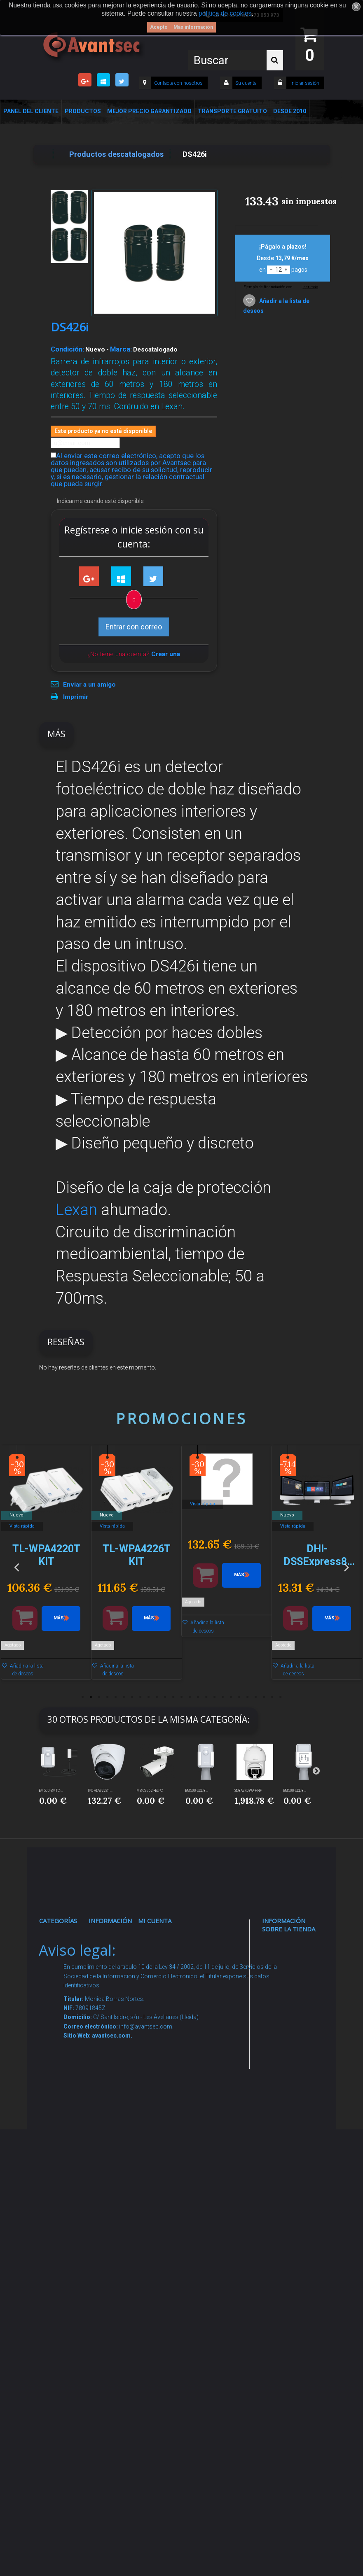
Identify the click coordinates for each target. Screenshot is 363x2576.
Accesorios (62, 2207)
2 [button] (91, 1697)
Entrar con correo (133, 626)
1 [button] (83, 1697)
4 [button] (107, 1697)
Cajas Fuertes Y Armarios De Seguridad (60, 2342)
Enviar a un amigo (89, 684)
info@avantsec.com (292, 2024)
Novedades (111, 1959)
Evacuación (62, 2374)
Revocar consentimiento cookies (117, 2270)
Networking (62, 2015)
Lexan (76, 1209)
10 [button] (157, 1697)
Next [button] (346, 1566)
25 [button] (280, 1697)
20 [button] (239, 1697)
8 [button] (140, 1697)
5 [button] (116, 1697)
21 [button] (248, 1697)
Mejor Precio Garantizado (149, 111)
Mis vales (158, 2056)
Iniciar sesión (304, 83)
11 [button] (165, 1697)
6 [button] (124, 1697)
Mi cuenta (154, 1921)
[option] (46, 1566)
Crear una (165, 654)
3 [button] (99, 1697)
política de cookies (225, 13)
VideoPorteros (66, 2095)
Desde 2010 (289, 111)
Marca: (121, 349)
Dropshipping (114, 2159)
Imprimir (75, 697)
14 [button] (190, 1697)
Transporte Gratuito (232, 111)
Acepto (159, 27)
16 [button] (206, 1697)
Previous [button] (16, 1566)
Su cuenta (246, 83)
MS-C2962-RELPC (150, 1791)
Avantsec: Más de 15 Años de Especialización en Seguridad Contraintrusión (117, 2348)
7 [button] (132, 1697)
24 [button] (272, 1697)
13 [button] (182, 1697)
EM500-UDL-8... (196, 1791)
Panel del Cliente (31, 111)
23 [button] (264, 1697)
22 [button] (256, 1697)
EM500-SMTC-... (51, 1791)
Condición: (67, 349)
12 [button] (173, 1697)
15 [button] (198, 1697)
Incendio (58, 2248)
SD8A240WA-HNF (248, 1791)
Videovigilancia (67, 1959)
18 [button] (223, 1697)
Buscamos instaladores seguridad (113, 2183)
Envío (104, 2104)
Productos (83, 111)
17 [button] (215, 1697)
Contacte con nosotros (178, 83)
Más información (193, 27)
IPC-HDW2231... (100, 1791)
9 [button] (149, 1697)
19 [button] (231, 1697)
